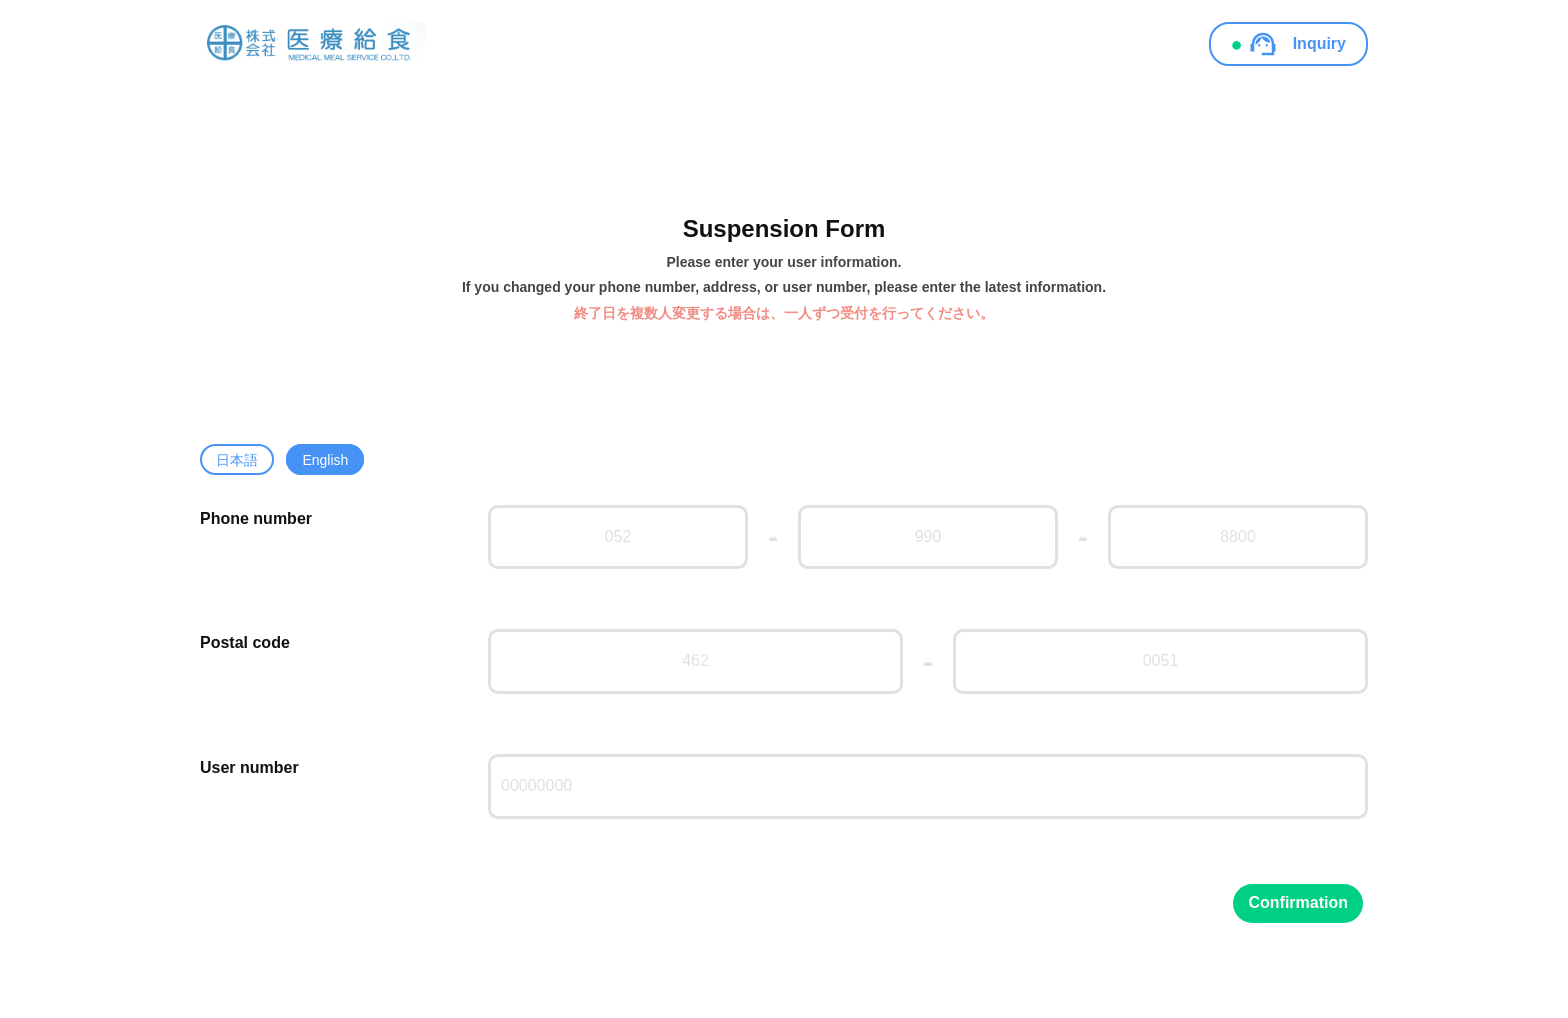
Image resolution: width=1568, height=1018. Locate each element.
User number (249, 767)
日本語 (237, 460)
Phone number (256, 518)
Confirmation (1298, 902)
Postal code (245, 642)
